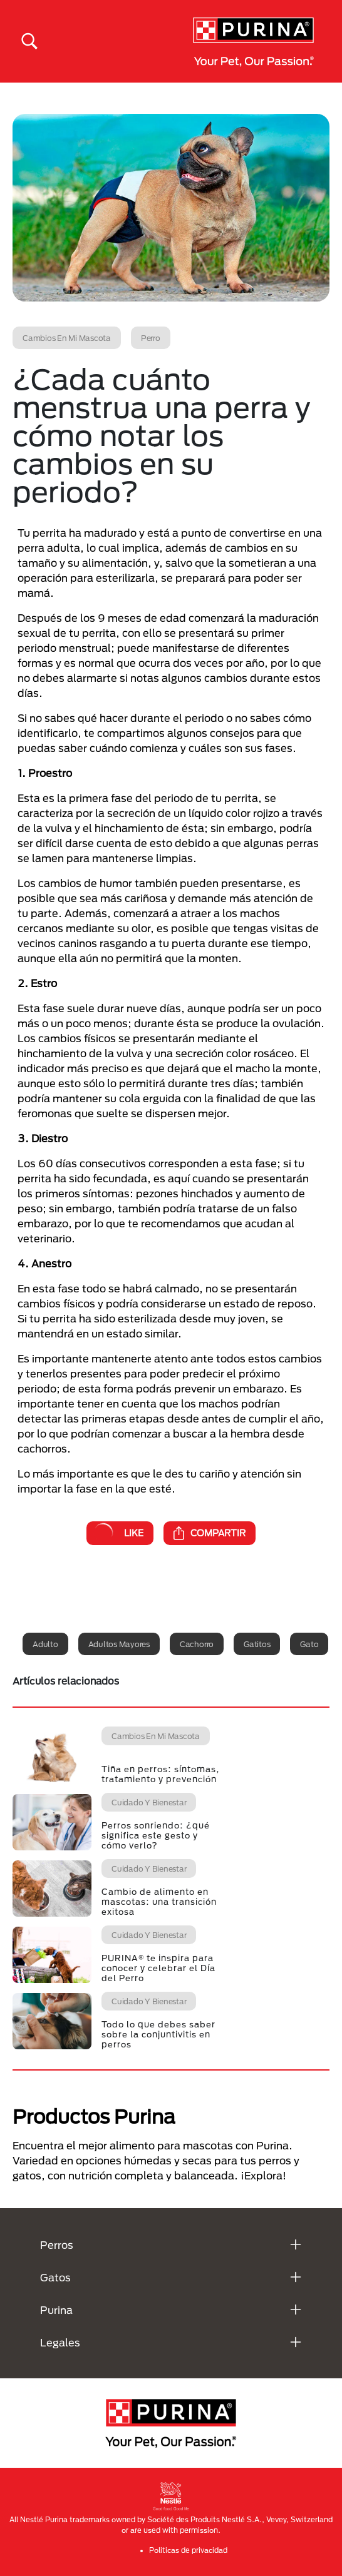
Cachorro (197, 1644)
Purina (56, 2310)
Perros (56, 2245)
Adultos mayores (119, 1644)
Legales (60, 2342)
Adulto (45, 1644)
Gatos (55, 2277)
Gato (309, 1644)
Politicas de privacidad (188, 2550)
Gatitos (257, 1644)
